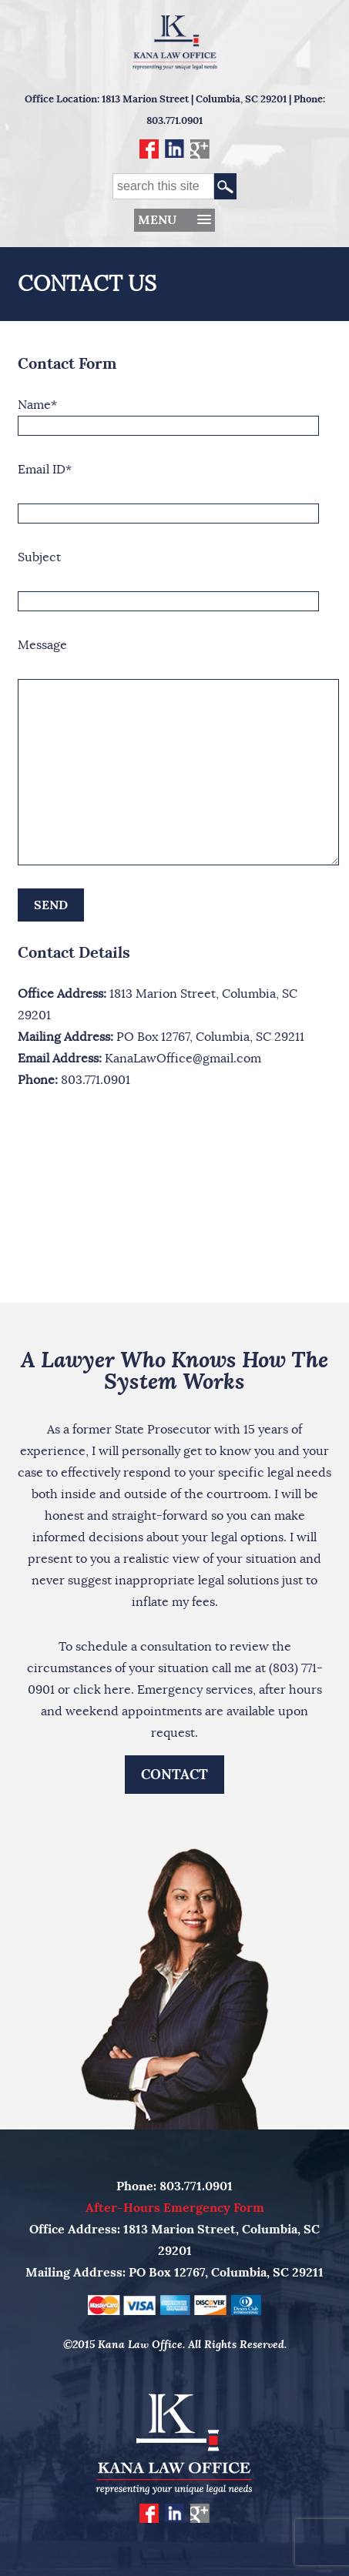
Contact (174, 1774)
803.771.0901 (174, 120)
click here (102, 1690)
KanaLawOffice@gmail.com (183, 1058)
